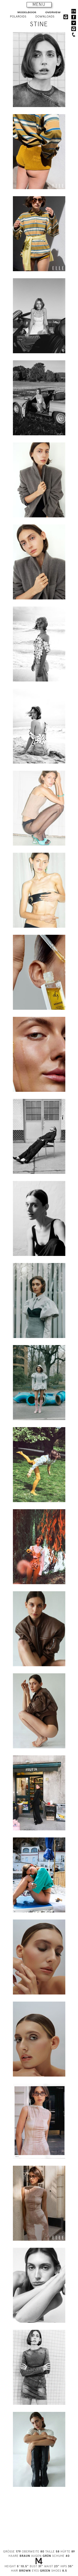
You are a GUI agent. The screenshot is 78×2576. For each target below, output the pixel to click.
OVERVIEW (53, 12)
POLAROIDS (18, 16)
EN (74, 11)
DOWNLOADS (44, 16)
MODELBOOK (26, 12)
